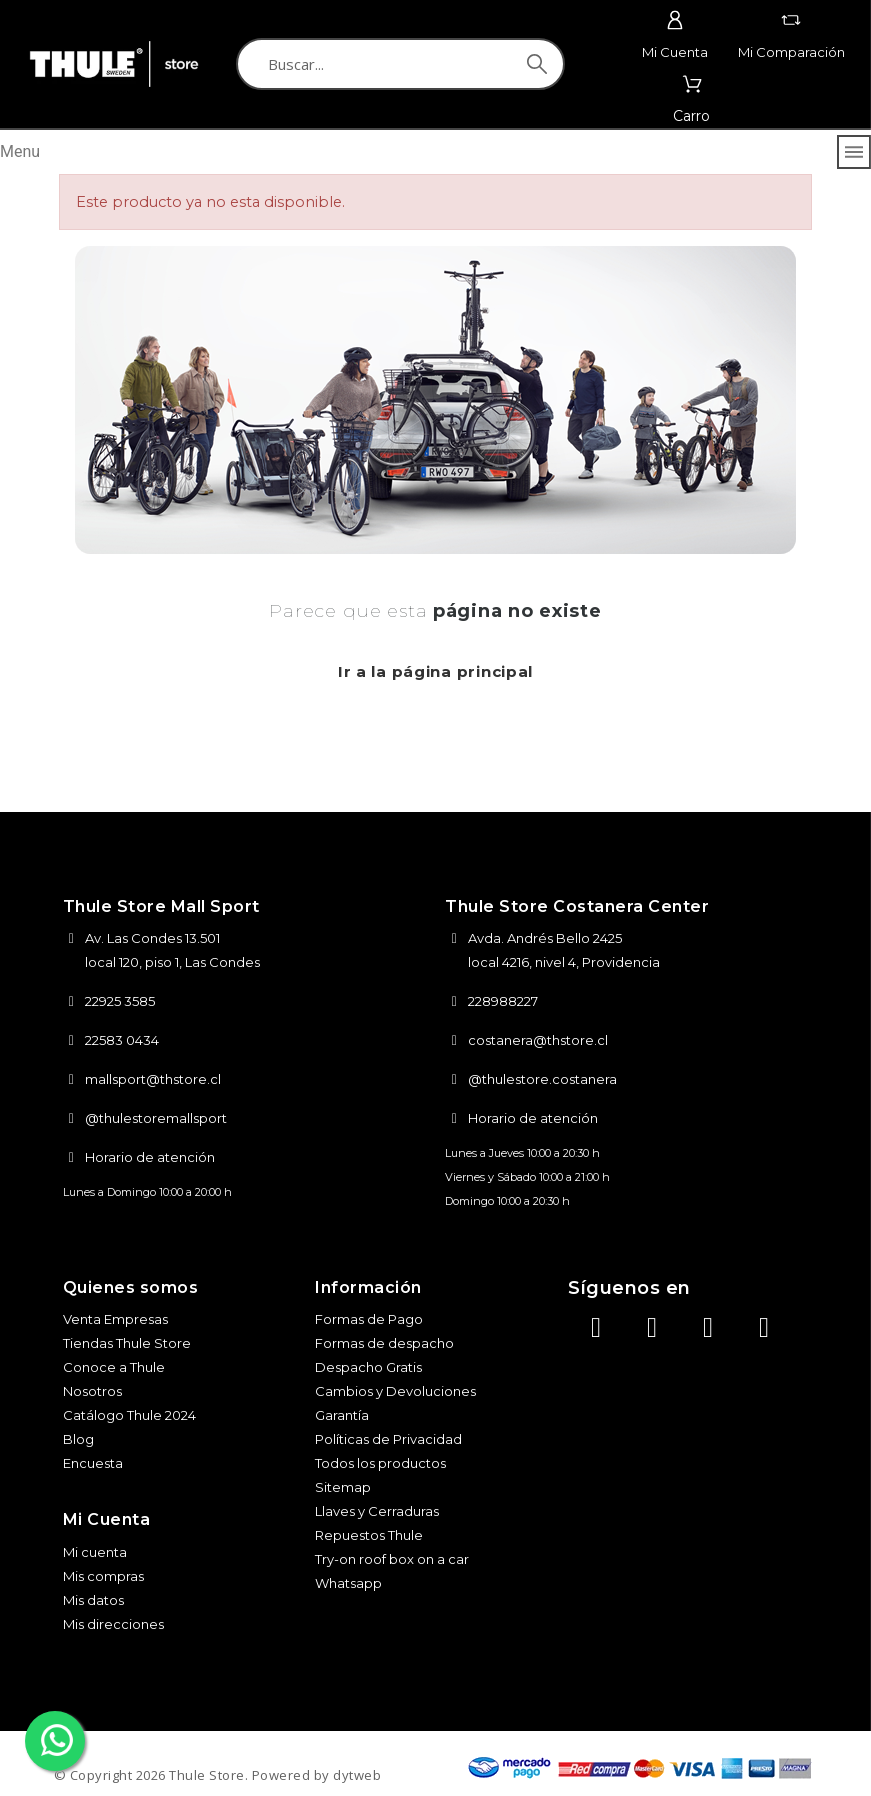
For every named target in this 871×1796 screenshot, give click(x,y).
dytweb (357, 1775)
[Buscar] (400, 64)
